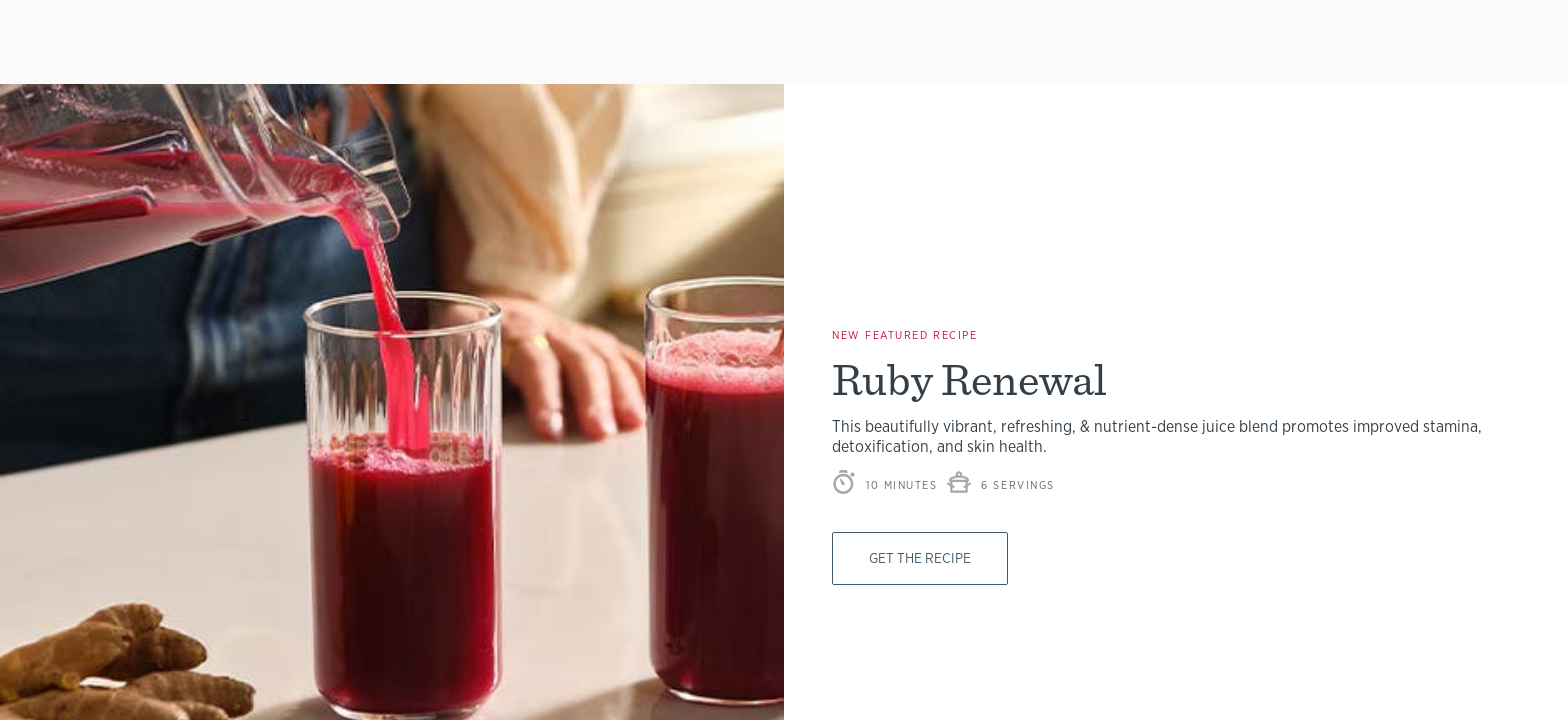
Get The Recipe (927, 558)
